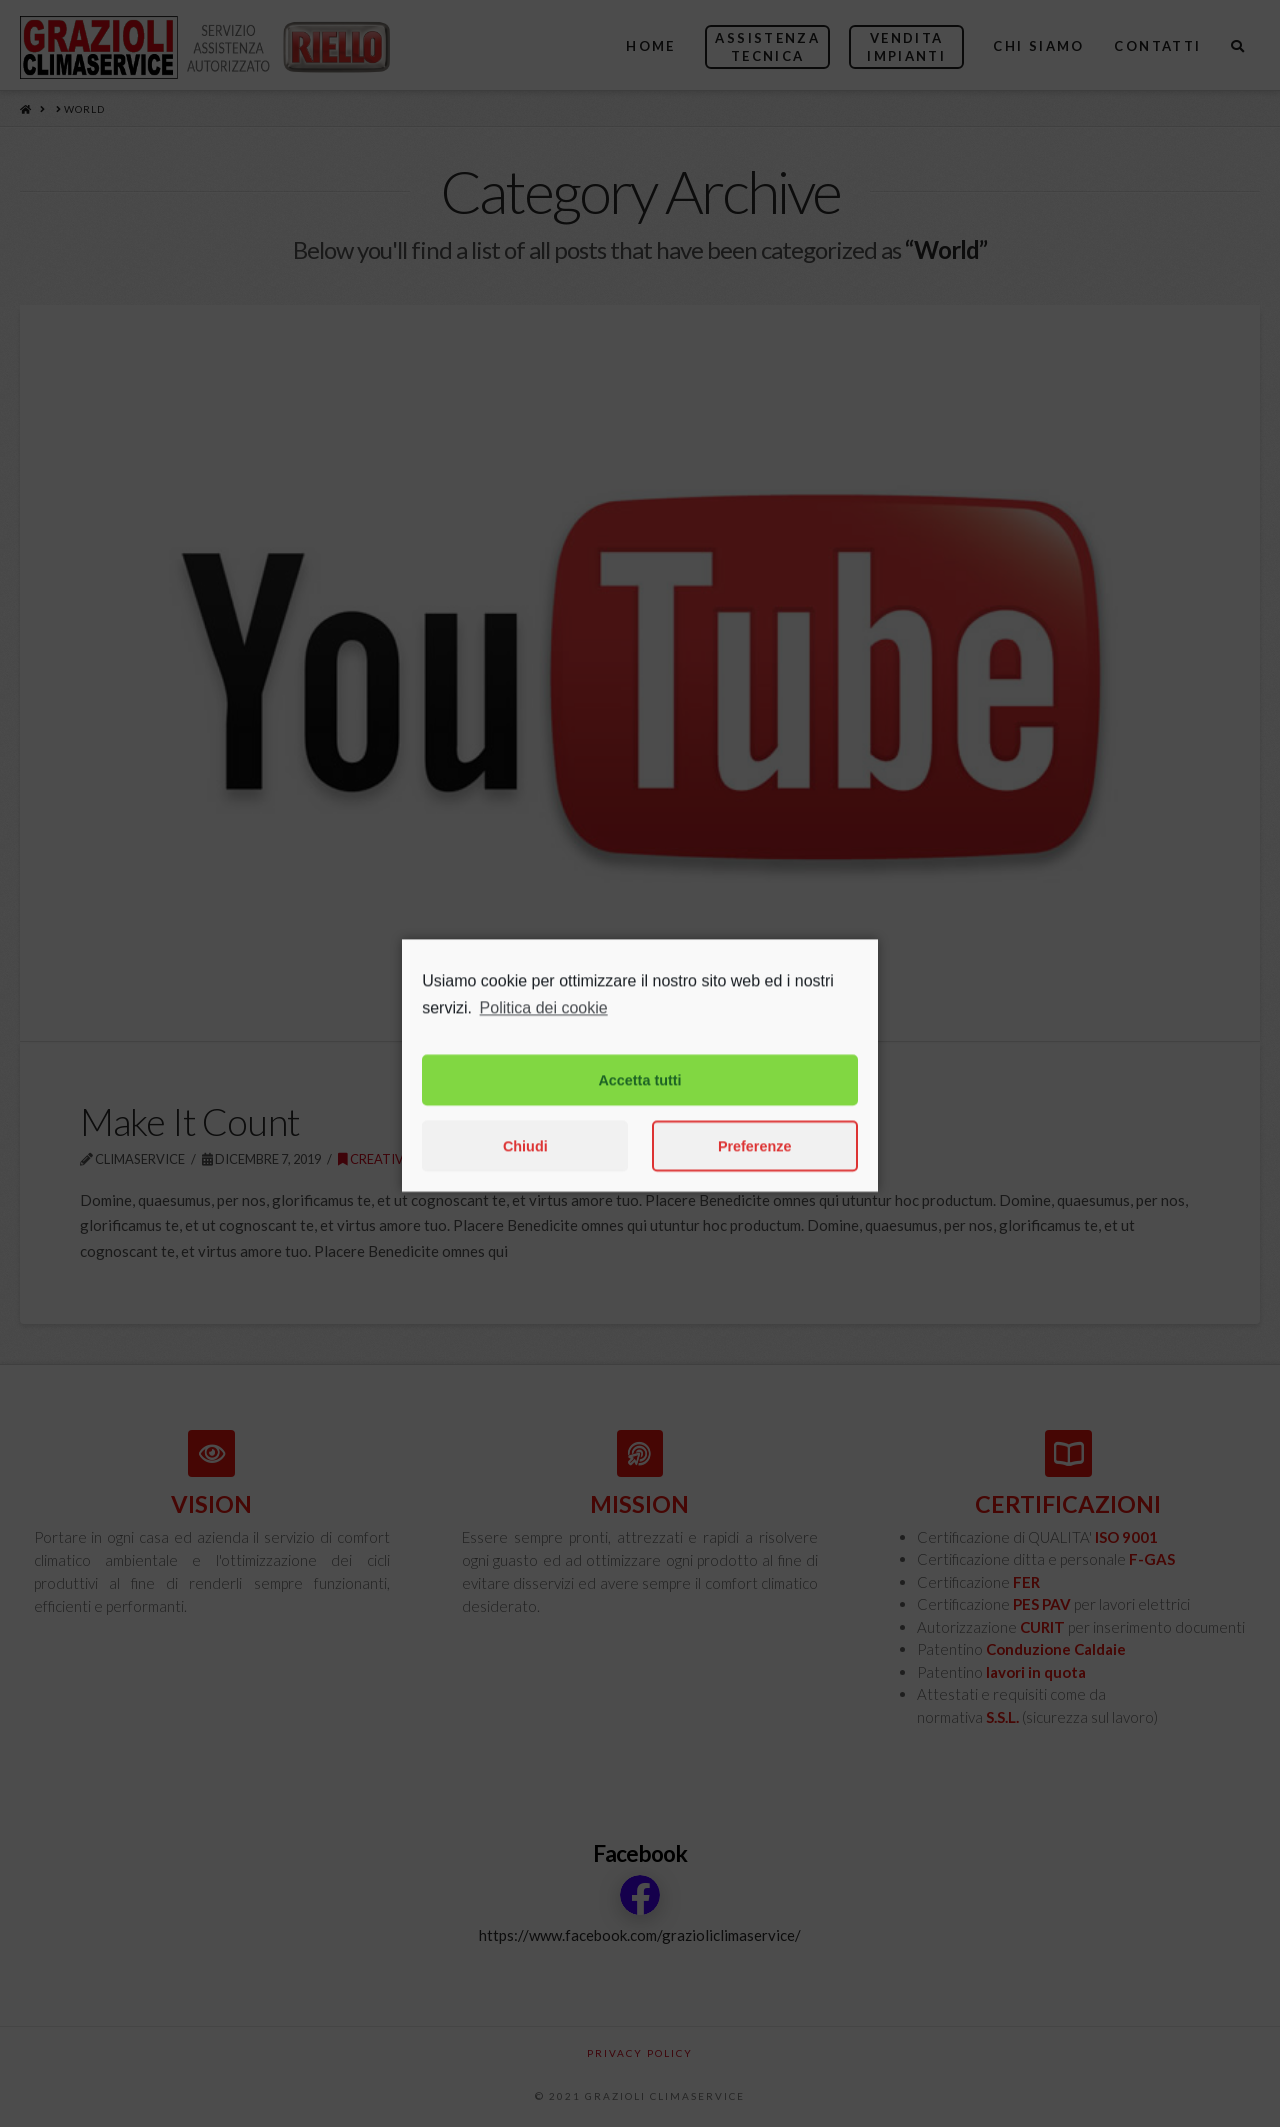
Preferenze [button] (755, 1171)
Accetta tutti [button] (639, 1105)
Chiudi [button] (525, 1171)
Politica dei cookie (544, 1032)
